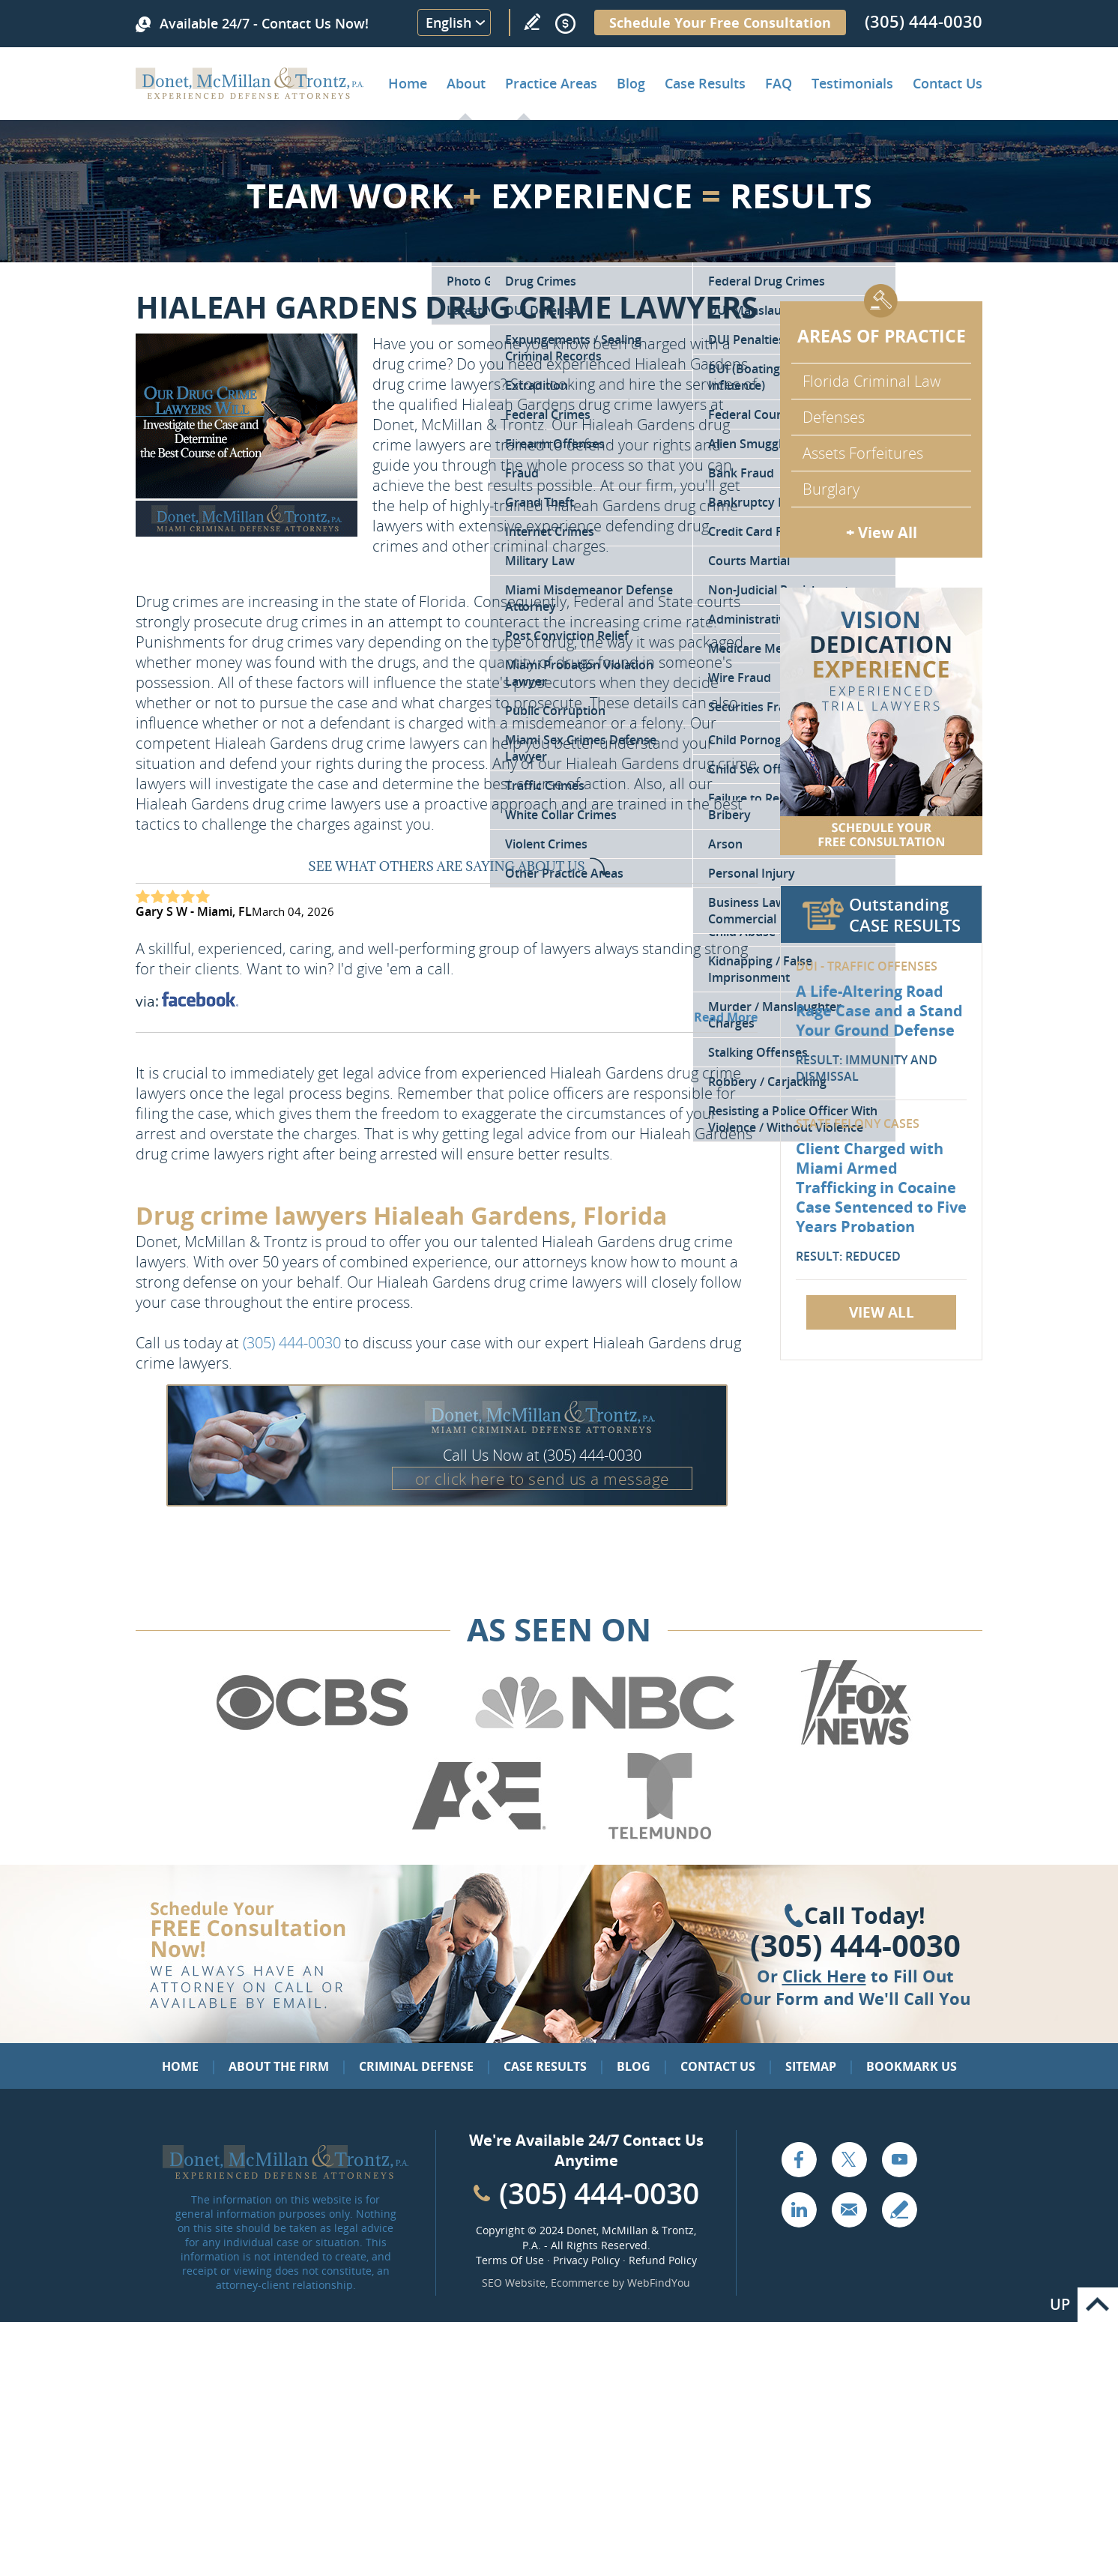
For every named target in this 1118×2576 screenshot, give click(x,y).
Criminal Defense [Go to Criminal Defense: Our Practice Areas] (416, 2066)
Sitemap (810, 2066)
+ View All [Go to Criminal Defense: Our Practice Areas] (881, 532)
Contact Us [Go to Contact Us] (717, 2066)
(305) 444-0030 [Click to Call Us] (855, 1945)
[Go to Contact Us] (881, 721)
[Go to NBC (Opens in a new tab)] (605, 1743)
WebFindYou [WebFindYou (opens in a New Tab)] (658, 2282)
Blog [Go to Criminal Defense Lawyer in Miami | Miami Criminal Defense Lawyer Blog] (631, 83)
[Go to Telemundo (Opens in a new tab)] (658, 1836)
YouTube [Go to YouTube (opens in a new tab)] (899, 2159)
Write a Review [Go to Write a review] (532, 21)
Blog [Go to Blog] (633, 2066)
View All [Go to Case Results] (881, 1312)
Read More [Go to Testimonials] (726, 1017)
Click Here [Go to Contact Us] (824, 1975)
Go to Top (1098, 2304)
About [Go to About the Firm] (466, 83)
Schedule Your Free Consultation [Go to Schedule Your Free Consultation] (720, 22)
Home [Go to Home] (407, 83)
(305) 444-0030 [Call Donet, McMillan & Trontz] (923, 21)
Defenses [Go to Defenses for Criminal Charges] (834, 417)
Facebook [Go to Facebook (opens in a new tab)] (799, 2159)
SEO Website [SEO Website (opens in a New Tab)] (514, 2282)
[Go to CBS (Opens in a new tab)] (311, 1743)
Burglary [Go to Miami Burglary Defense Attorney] (831, 489)
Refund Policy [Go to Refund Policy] (663, 2260)
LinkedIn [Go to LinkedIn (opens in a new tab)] (799, 2209)
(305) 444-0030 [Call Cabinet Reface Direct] (599, 2192)
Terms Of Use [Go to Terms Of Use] (510, 2260)
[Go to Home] (250, 94)
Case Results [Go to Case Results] (705, 83)
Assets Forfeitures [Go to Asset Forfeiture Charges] (863, 453)
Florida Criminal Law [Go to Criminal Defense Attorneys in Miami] (871, 381)
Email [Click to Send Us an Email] (849, 2209)
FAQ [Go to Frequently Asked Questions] (778, 83)
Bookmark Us (911, 2066)
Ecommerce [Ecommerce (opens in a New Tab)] (580, 2282)
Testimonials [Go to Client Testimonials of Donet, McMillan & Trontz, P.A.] (852, 83)
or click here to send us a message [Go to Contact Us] (542, 1478)
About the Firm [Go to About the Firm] (279, 2066)
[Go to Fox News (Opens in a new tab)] (853, 1743)
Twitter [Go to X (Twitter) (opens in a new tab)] (849, 2159)
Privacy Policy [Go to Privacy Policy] (586, 2260)
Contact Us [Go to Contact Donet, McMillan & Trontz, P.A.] (947, 83)
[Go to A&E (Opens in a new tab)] (479, 1836)
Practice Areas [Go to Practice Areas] (551, 83)
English (448, 22)
